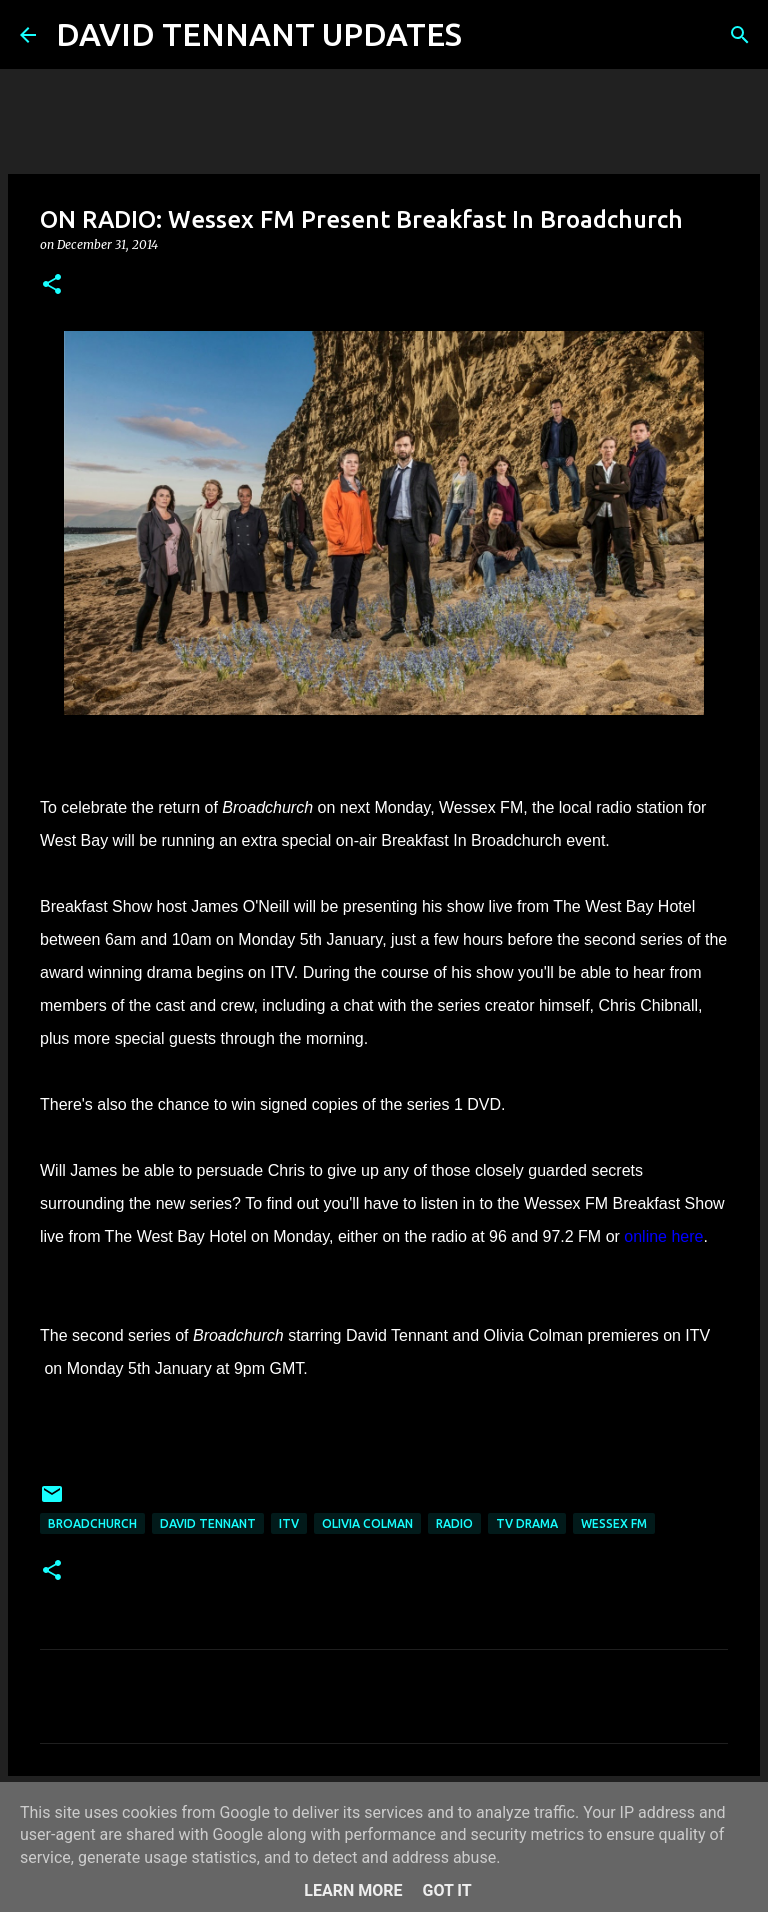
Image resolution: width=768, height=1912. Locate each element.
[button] (52, 285)
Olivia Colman (367, 1523)
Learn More (353, 1890)
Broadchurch (92, 1523)
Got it (446, 1890)
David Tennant (208, 1523)
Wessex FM (614, 1523)
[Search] (490, 35)
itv (289, 1523)
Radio (454, 1523)
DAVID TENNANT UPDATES (259, 34)
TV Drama (527, 1523)
